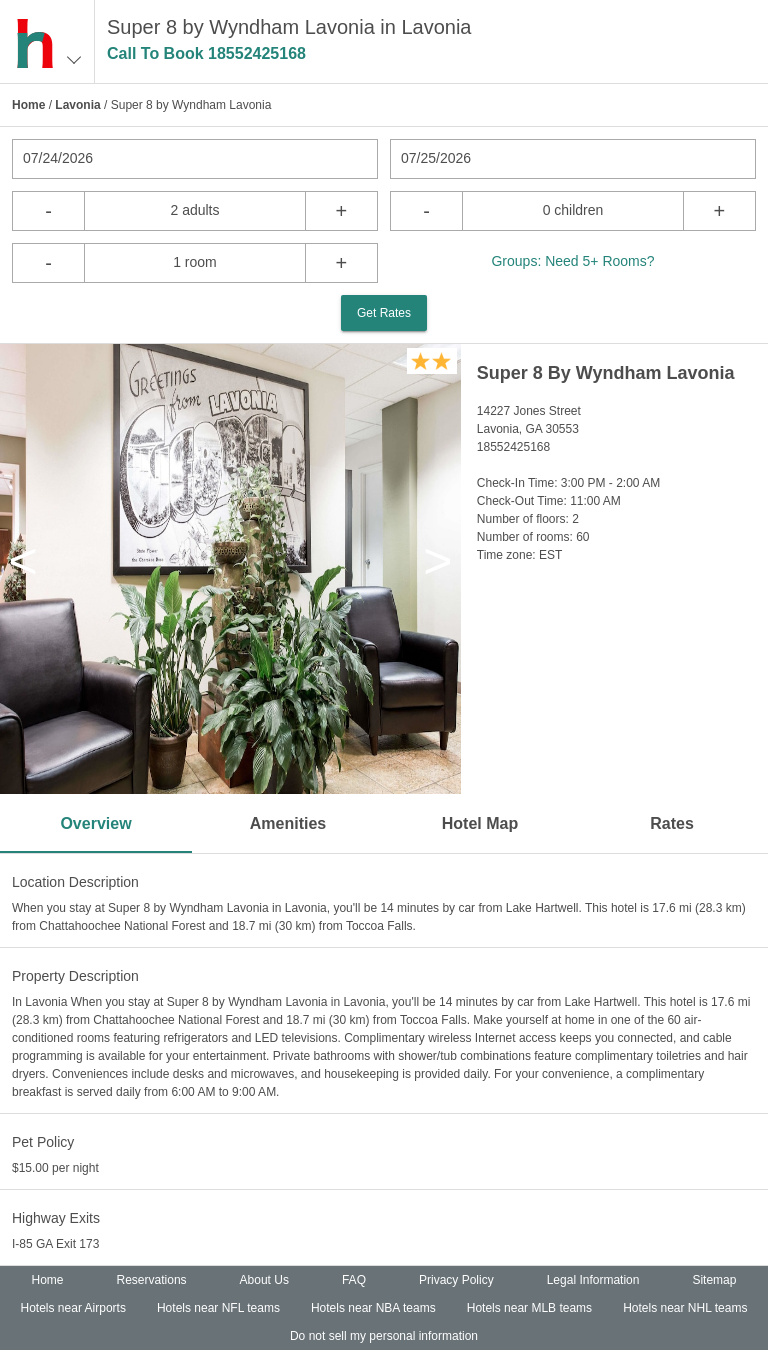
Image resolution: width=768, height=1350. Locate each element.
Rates (672, 823)
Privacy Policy (456, 1280)
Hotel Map (480, 823)
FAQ (354, 1280)
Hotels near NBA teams (373, 1308)
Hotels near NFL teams (218, 1308)
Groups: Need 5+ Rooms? (572, 261)
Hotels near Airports (73, 1308)
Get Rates (384, 313)
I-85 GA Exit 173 (55, 1244)
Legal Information (593, 1280)
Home (28, 105)
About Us (264, 1280)
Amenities (288, 823)
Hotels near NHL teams (685, 1308)
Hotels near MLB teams (529, 1308)
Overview (95, 823)
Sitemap (714, 1280)
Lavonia (77, 105)
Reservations (152, 1280)
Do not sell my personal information (384, 1336)
